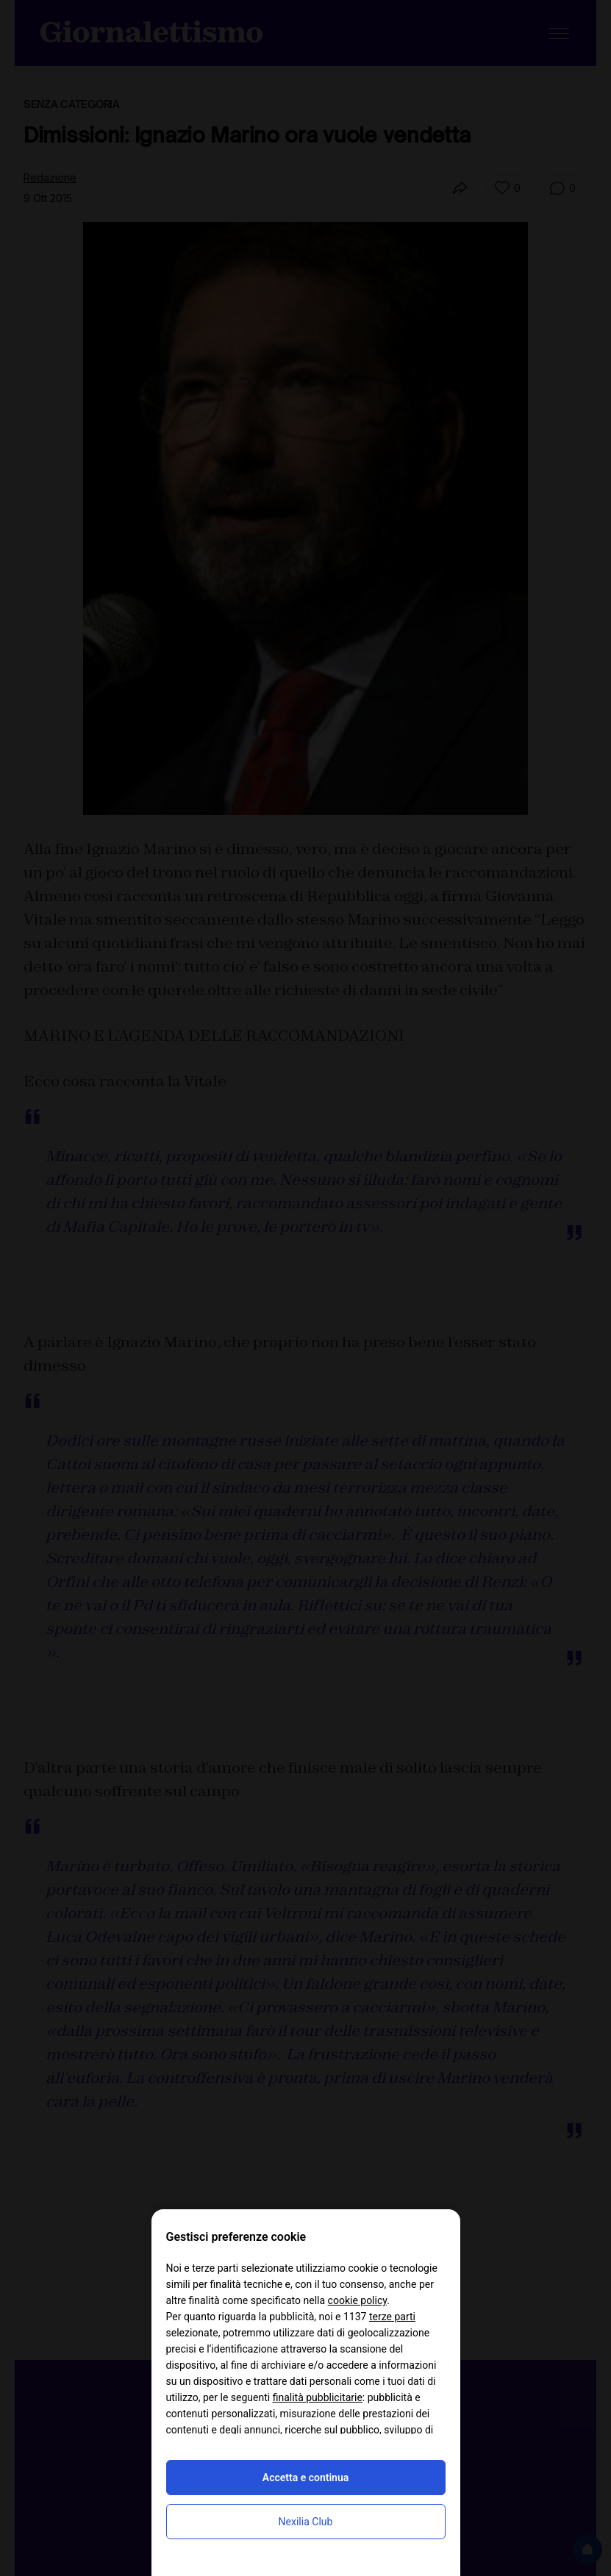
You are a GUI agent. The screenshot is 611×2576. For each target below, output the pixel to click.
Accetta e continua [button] (305, 2477)
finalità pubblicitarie (317, 2397)
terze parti (392, 2316)
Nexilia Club (306, 2521)
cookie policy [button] (357, 2300)
